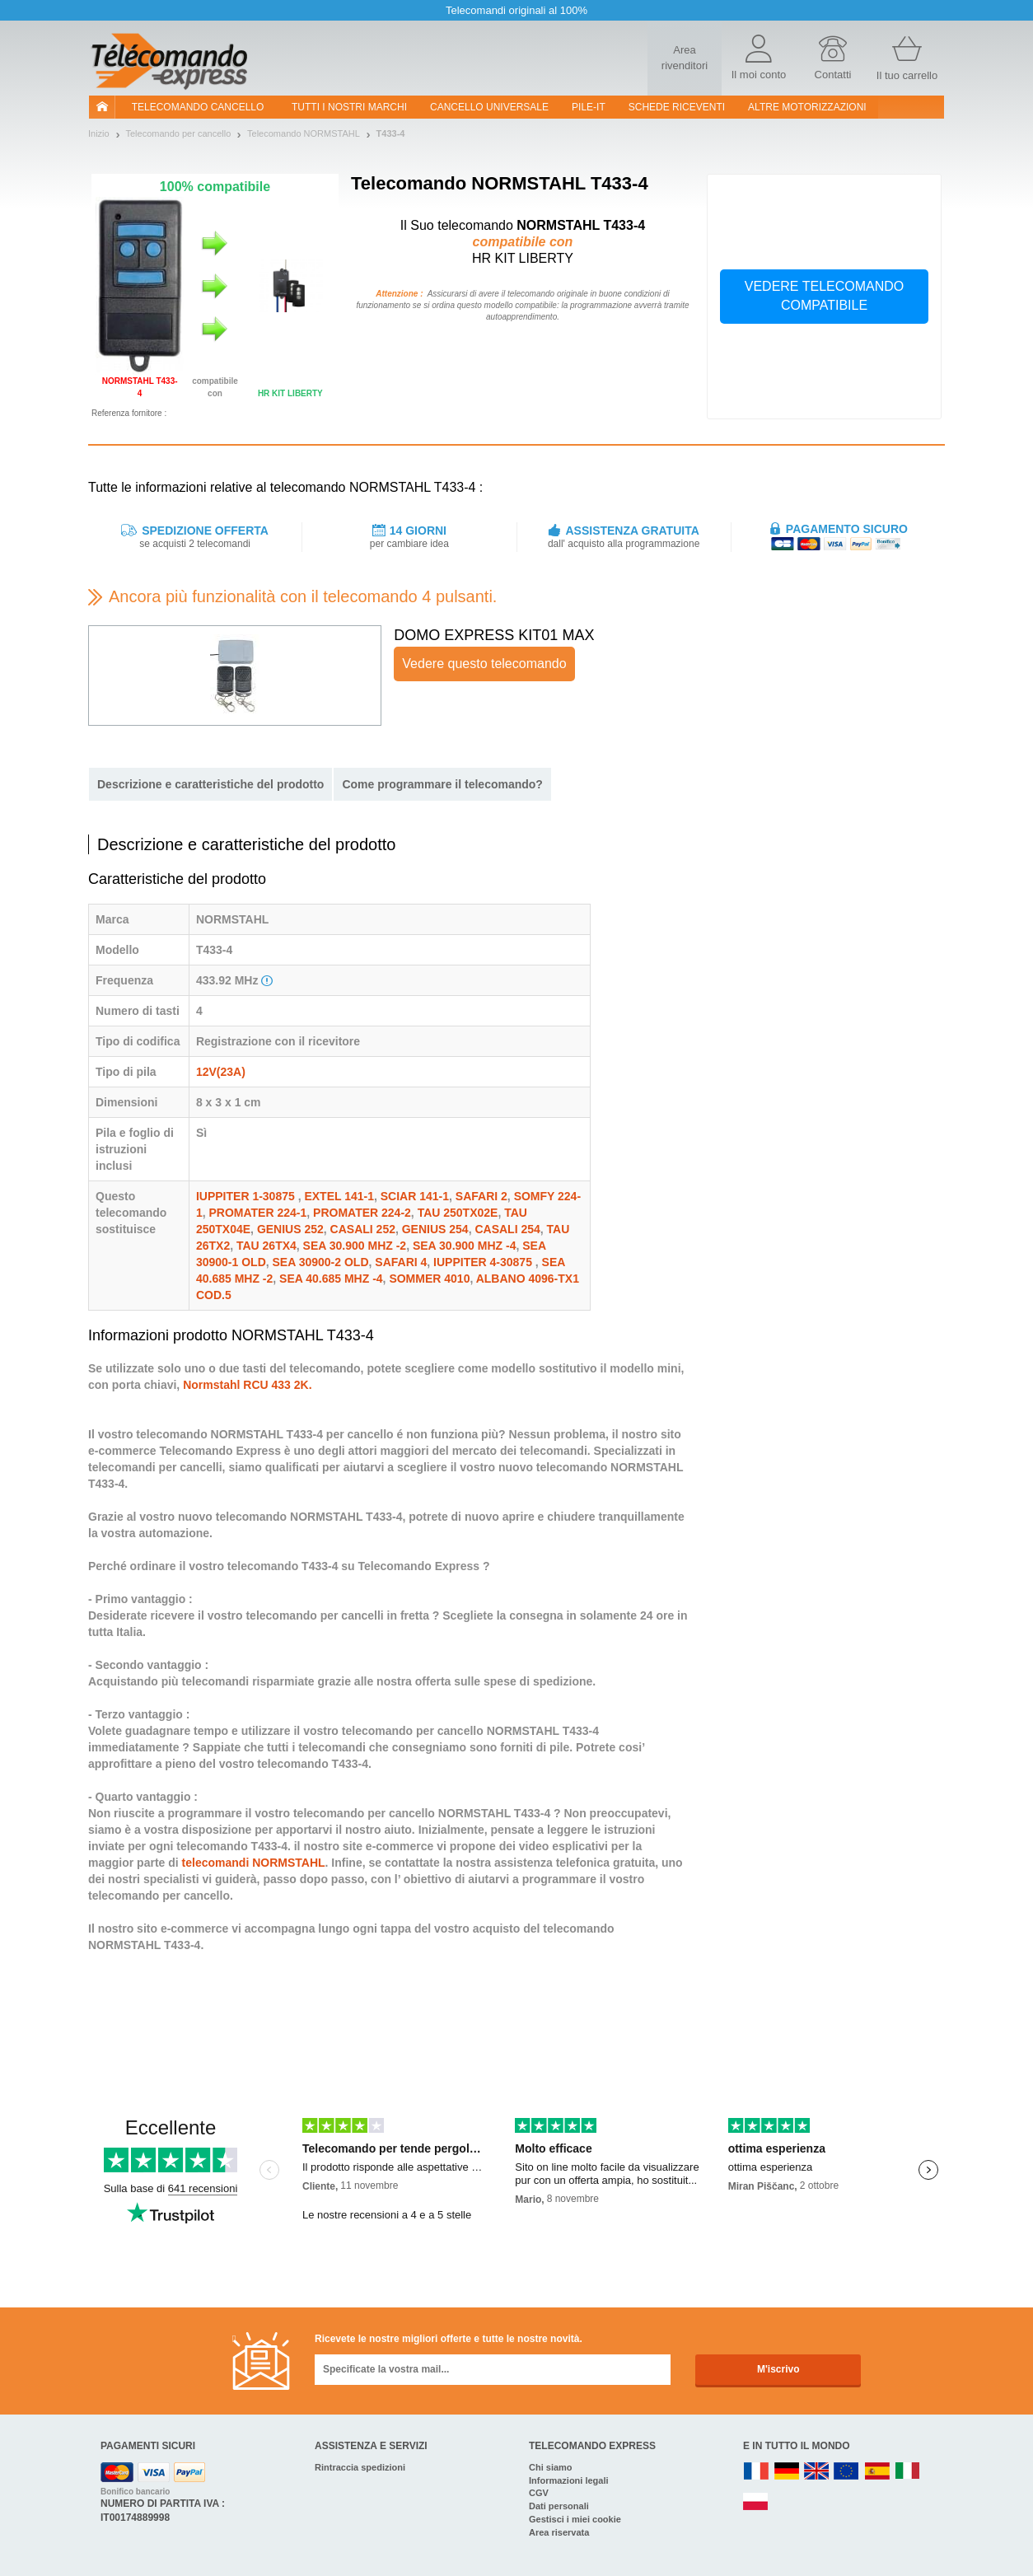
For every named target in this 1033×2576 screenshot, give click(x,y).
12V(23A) (220, 1071)
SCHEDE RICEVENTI (677, 107)
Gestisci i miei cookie (575, 2519)
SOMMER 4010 (429, 1278)
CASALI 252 (362, 1229)
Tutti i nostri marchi (349, 107)
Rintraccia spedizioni (360, 2467)
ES (877, 2471)
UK (817, 2471)
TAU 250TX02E (458, 1212)
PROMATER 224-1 (258, 1212)
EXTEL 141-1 (339, 1196)
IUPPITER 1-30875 (247, 1196)
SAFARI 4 (401, 1262)
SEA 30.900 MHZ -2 (355, 1245)
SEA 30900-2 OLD (321, 1262)
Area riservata (559, 2532)
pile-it (588, 107)
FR (756, 2471)
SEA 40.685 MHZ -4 (331, 1278)
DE (787, 2471)
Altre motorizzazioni (807, 107)
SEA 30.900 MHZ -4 (464, 1245)
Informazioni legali (569, 2480)
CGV (539, 2493)
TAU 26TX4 (266, 1245)
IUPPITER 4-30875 (484, 1262)
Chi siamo (551, 2467)
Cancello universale (489, 107)
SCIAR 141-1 (415, 1196)
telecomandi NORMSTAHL (253, 1862)
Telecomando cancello (198, 107)
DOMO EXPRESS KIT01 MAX (494, 635)
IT (908, 2471)
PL (756, 2502)
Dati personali (559, 2506)
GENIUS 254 (435, 1229)
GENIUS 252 (290, 1229)
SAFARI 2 (481, 1196)
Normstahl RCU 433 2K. (247, 1384)
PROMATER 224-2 (362, 1212)
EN (847, 2471)
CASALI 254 (507, 1229)
